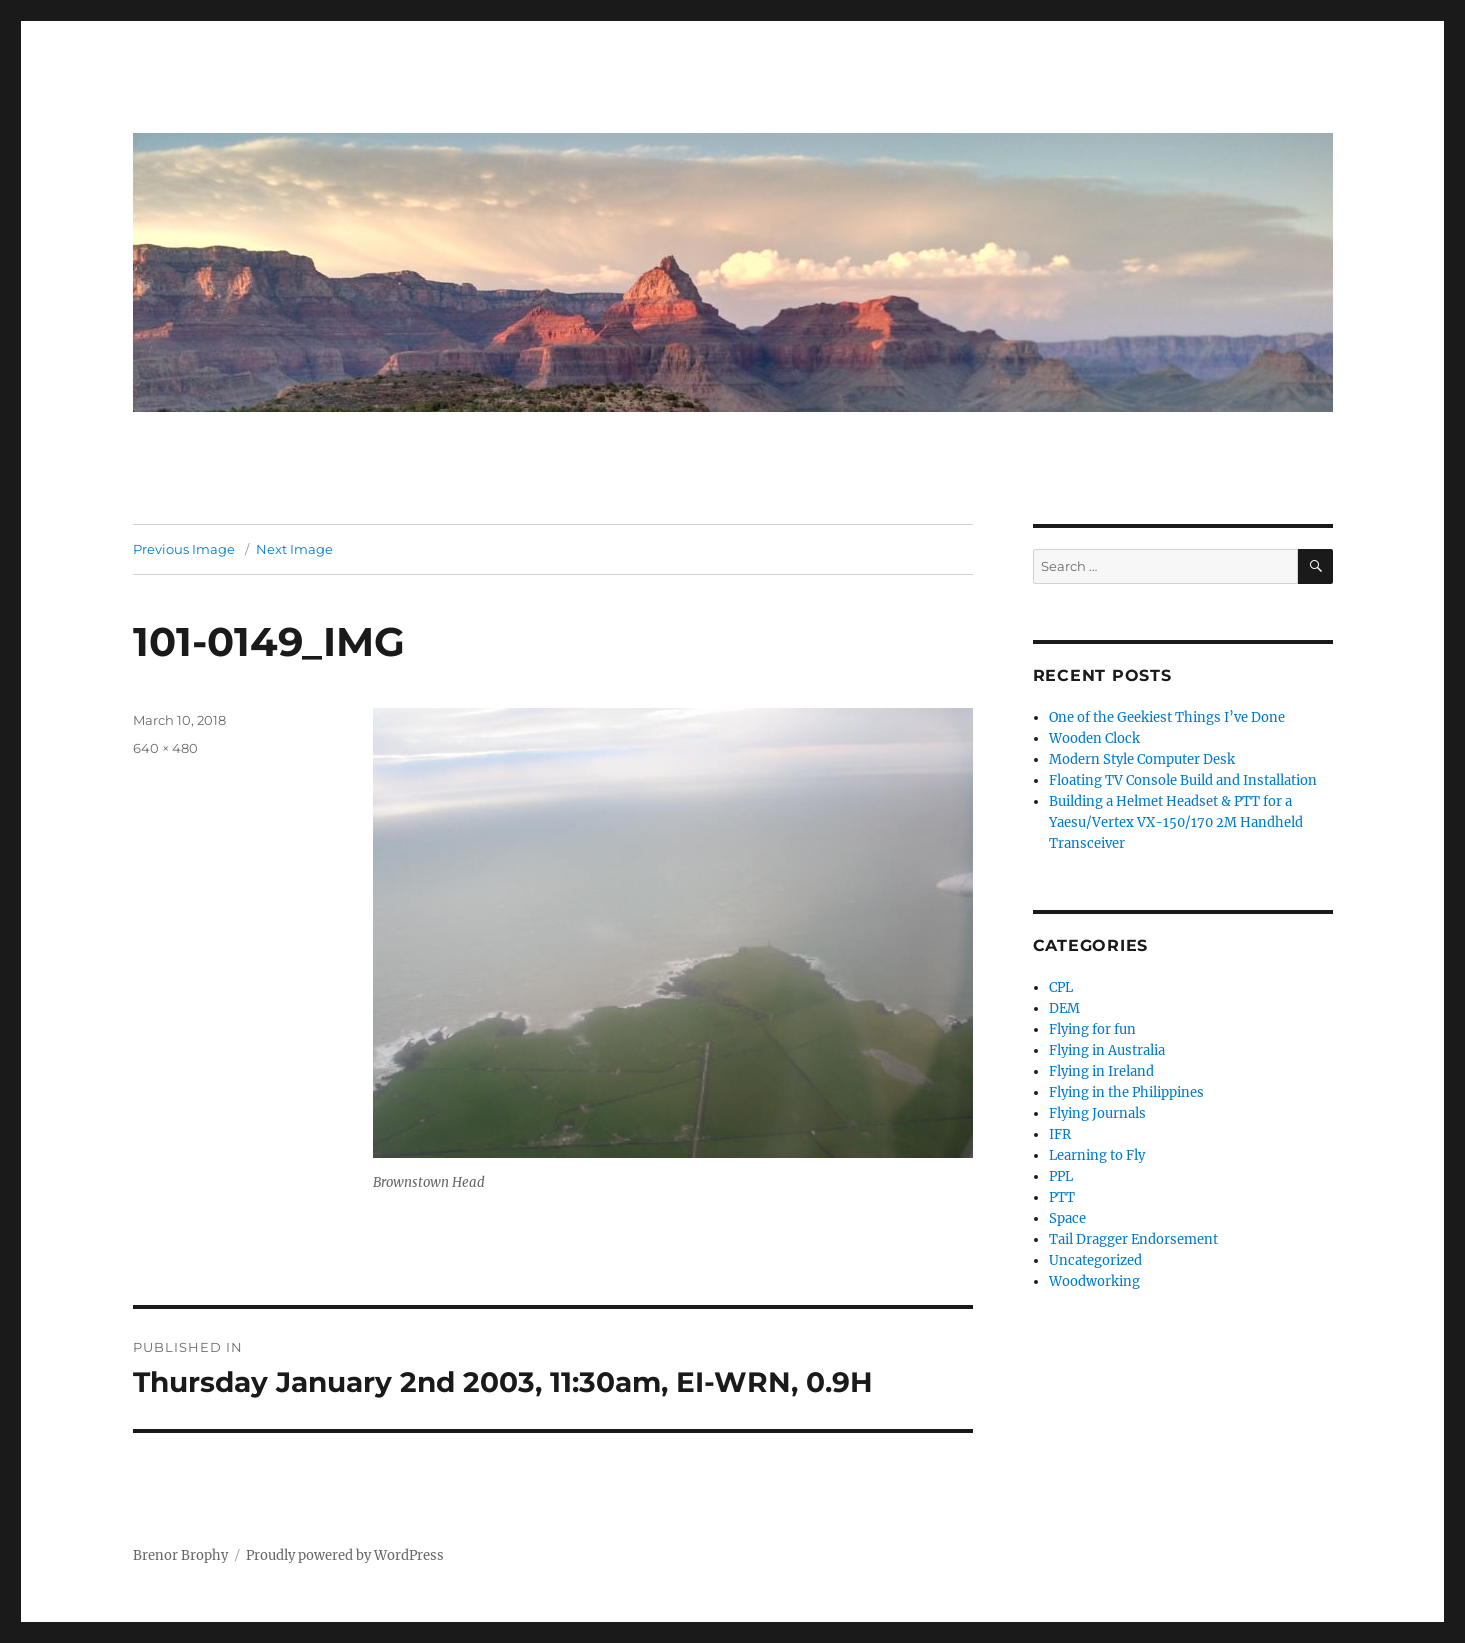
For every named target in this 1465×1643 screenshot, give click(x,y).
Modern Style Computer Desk (1142, 759)
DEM (1064, 1008)
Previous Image (184, 549)
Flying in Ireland (1101, 1071)
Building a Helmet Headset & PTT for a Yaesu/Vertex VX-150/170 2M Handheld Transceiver (1176, 822)
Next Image (294, 549)
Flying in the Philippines (1126, 1092)
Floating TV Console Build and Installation (1183, 780)
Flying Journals (1097, 1113)
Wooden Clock (1094, 738)
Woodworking (1094, 1281)
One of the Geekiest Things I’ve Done (1167, 717)
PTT (1062, 1197)
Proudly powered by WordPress (345, 1555)
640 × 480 (165, 748)
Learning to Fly (1097, 1155)
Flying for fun (1092, 1029)
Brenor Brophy (180, 1555)
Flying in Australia (1107, 1050)
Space (1067, 1218)
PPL (1061, 1176)
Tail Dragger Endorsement (1133, 1239)
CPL (1061, 987)
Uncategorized (1095, 1260)
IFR (1060, 1134)
